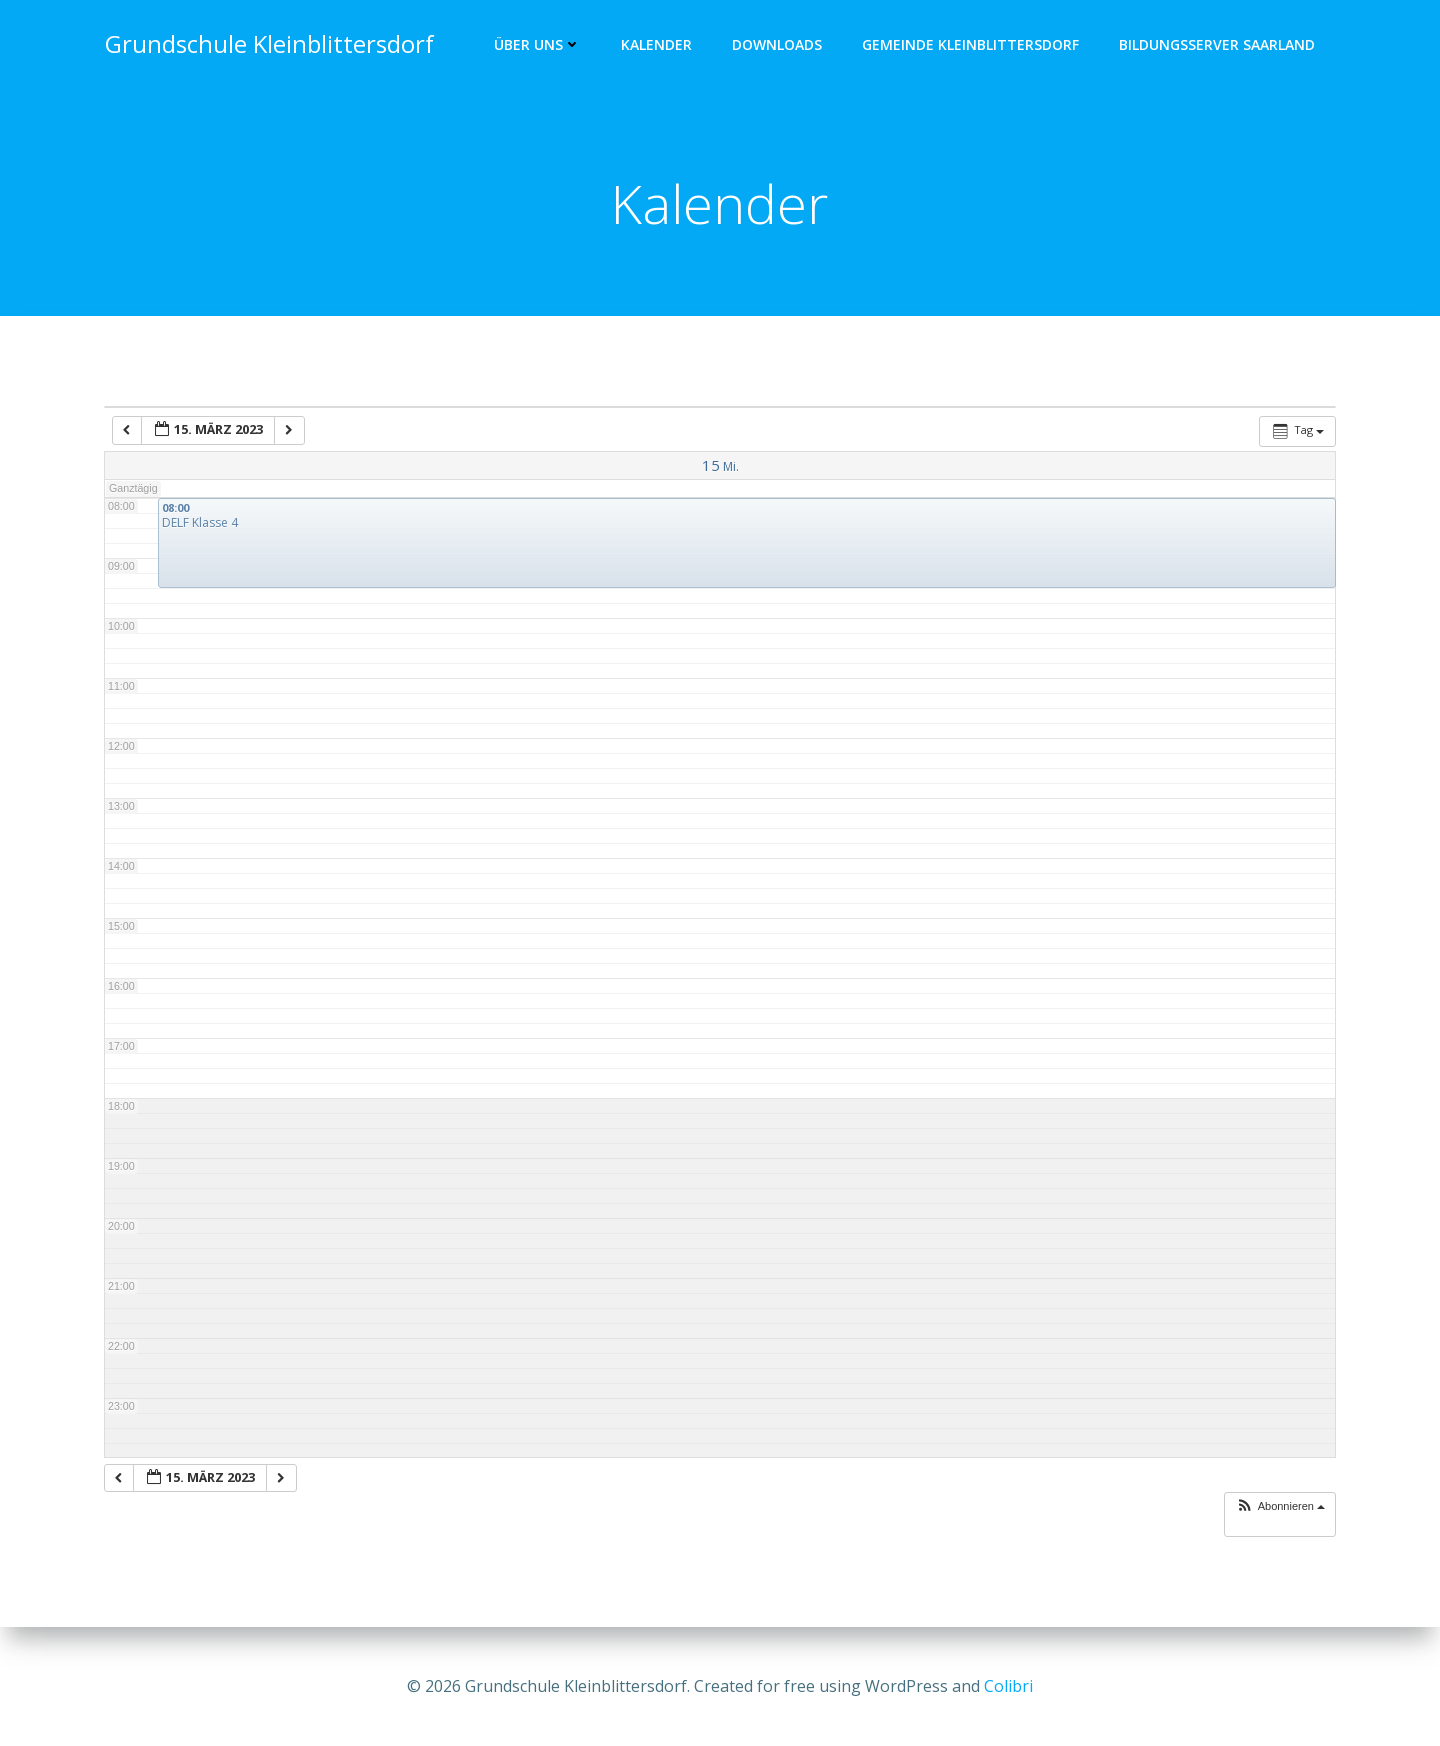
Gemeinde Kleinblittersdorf (971, 45)
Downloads (778, 45)
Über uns (538, 45)
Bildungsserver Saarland (1218, 45)
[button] (1280, 1508)
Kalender (657, 45)
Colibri (1008, 1686)
